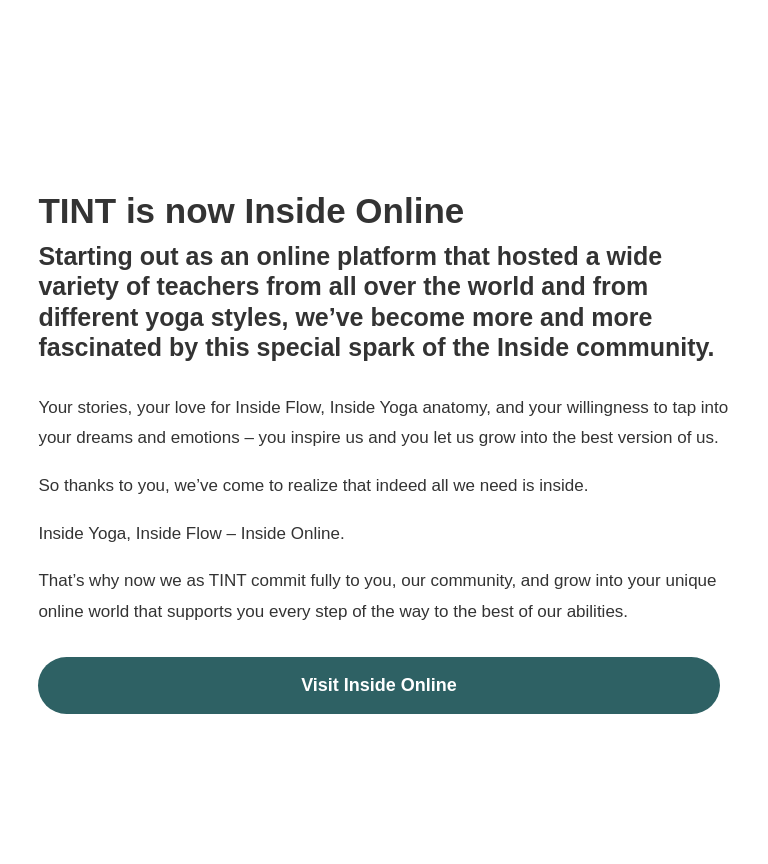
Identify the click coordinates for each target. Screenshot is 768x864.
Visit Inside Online (379, 685)
